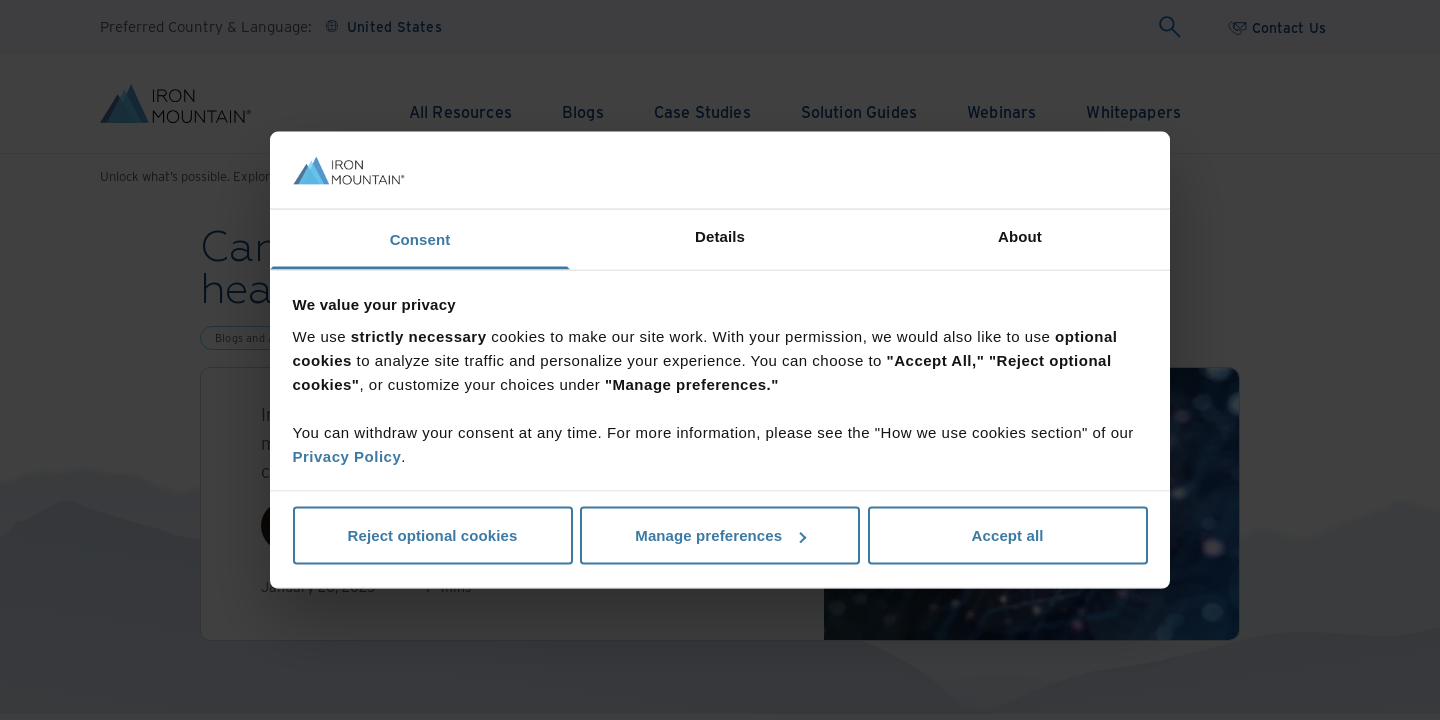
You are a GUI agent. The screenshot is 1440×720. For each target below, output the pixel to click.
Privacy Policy (347, 455)
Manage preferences (720, 535)
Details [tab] (720, 235)
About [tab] (1020, 235)
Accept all (1008, 535)
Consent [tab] (420, 238)
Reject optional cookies (433, 535)
